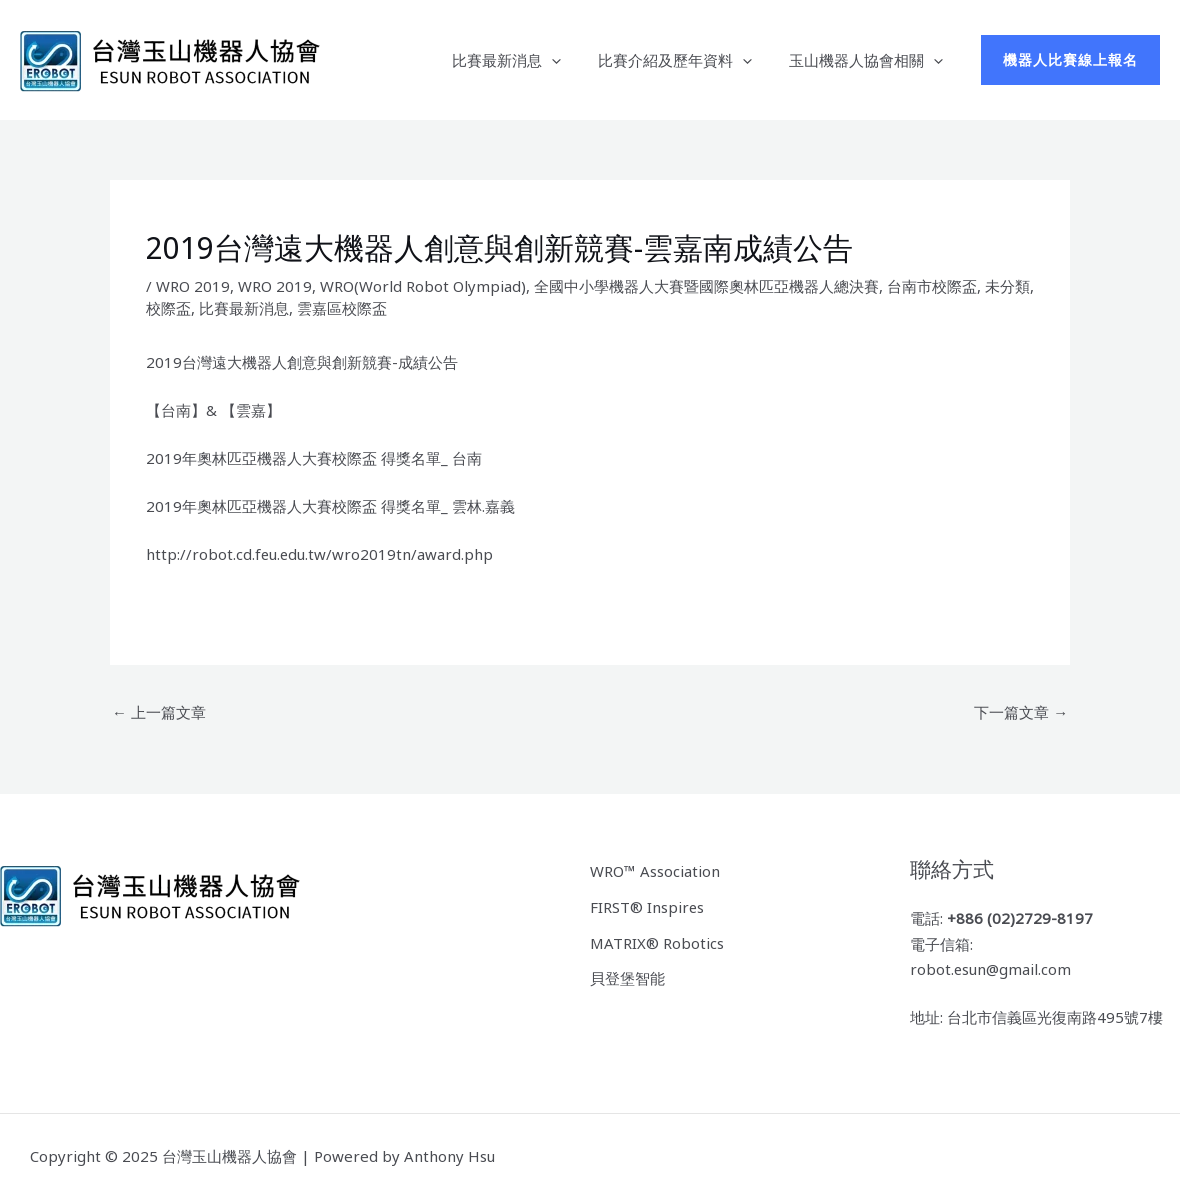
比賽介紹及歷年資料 (685, 60)
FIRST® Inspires (647, 907)
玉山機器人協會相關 (869, 60)
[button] (1070, 60)
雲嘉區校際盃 (342, 308)
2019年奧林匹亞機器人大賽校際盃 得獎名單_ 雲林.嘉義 (330, 506)
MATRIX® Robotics (657, 942)
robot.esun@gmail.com (991, 970)
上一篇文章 (159, 712)
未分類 (1007, 286)
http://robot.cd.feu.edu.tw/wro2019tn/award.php (320, 554)
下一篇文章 (1021, 712)
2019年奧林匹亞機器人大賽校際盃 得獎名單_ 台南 (314, 458)
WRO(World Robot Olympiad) (423, 286)
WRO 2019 (193, 286)
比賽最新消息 (523, 60)
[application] (568, 60)
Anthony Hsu (449, 1157)
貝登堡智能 (627, 978)
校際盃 (168, 308)
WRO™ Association (655, 871)
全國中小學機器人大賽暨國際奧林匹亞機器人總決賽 (706, 286)
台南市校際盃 (932, 286)
